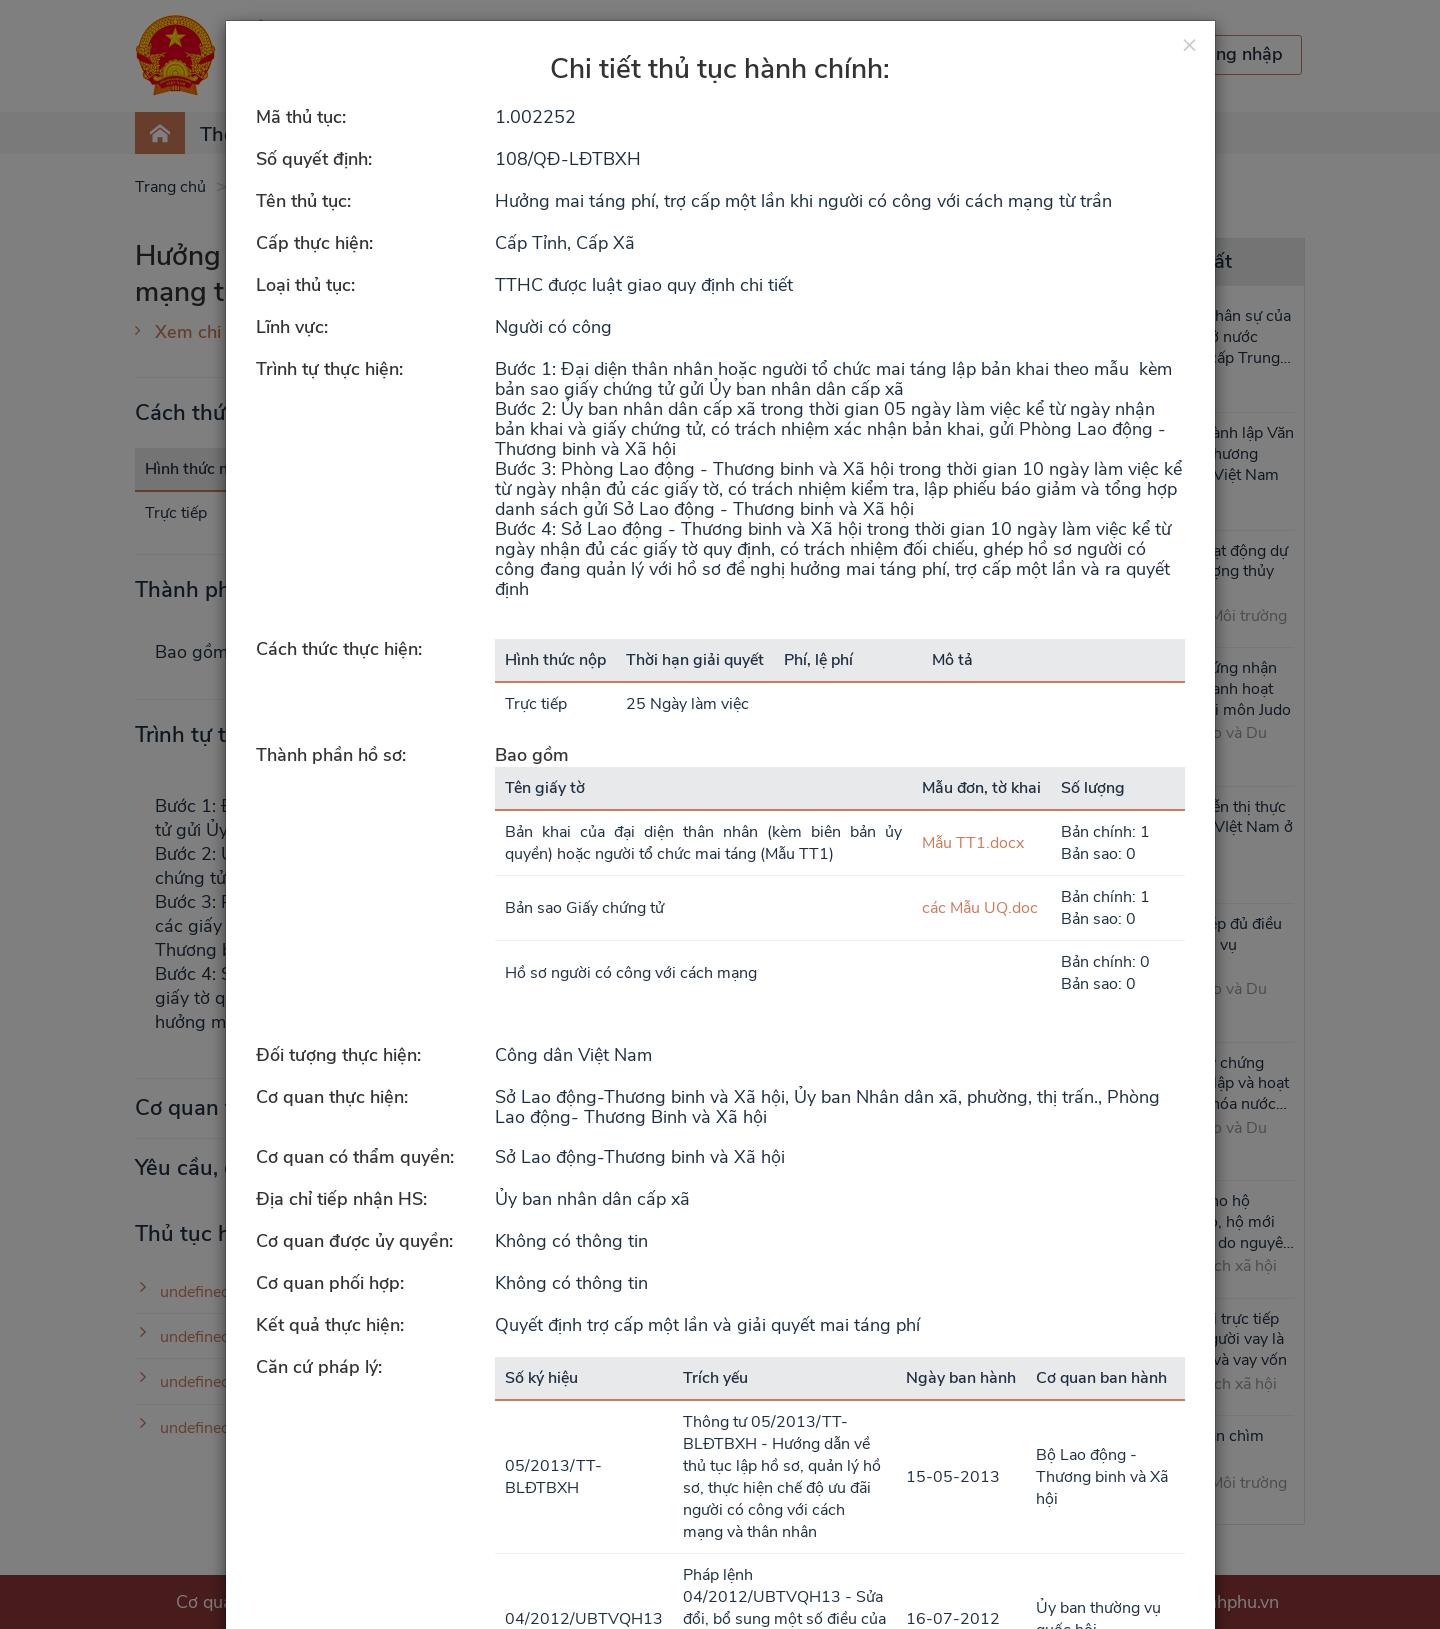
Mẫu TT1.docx (973, 843)
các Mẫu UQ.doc (980, 908)
